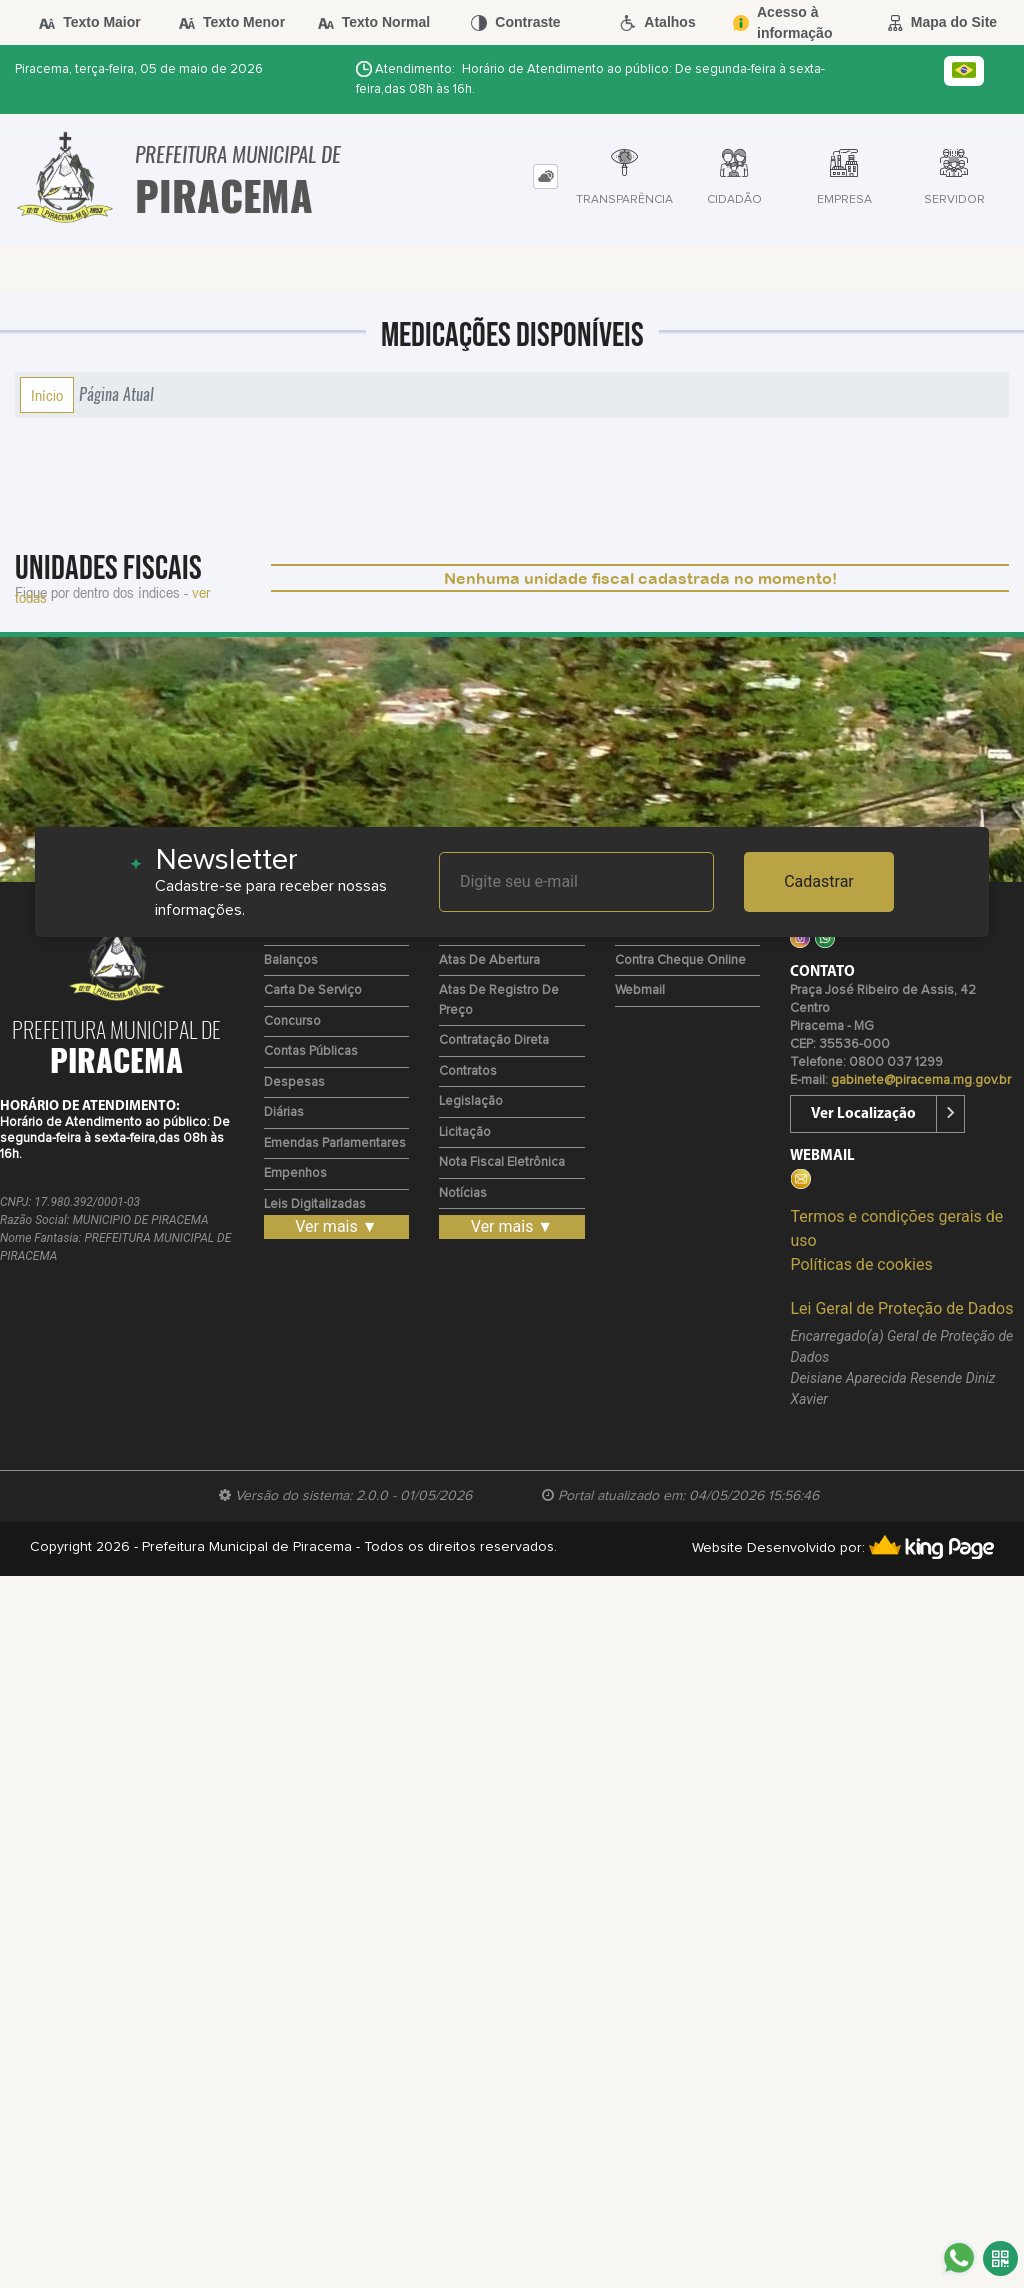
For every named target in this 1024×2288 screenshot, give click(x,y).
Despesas (294, 1082)
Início (47, 395)
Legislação (471, 1101)
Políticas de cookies (861, 1264)
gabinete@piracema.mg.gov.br (921, 1080)
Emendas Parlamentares (335, 1143)
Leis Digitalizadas (315, 1204)
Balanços (291, 960)
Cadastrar (819, 881)
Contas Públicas (311, 1051)
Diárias (284, 1112)
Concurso (292, 1021)
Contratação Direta (494, 1040)
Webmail (640, 990)
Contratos (468, 1071)
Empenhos (295, 1173)
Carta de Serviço (313, 990)
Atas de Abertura (489, 960)
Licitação (465, 1132)
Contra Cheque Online (680, 960)
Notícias (463, 1193)
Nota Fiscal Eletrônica (502, 1162)
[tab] (545, 176)
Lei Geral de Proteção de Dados (901, 1308)
